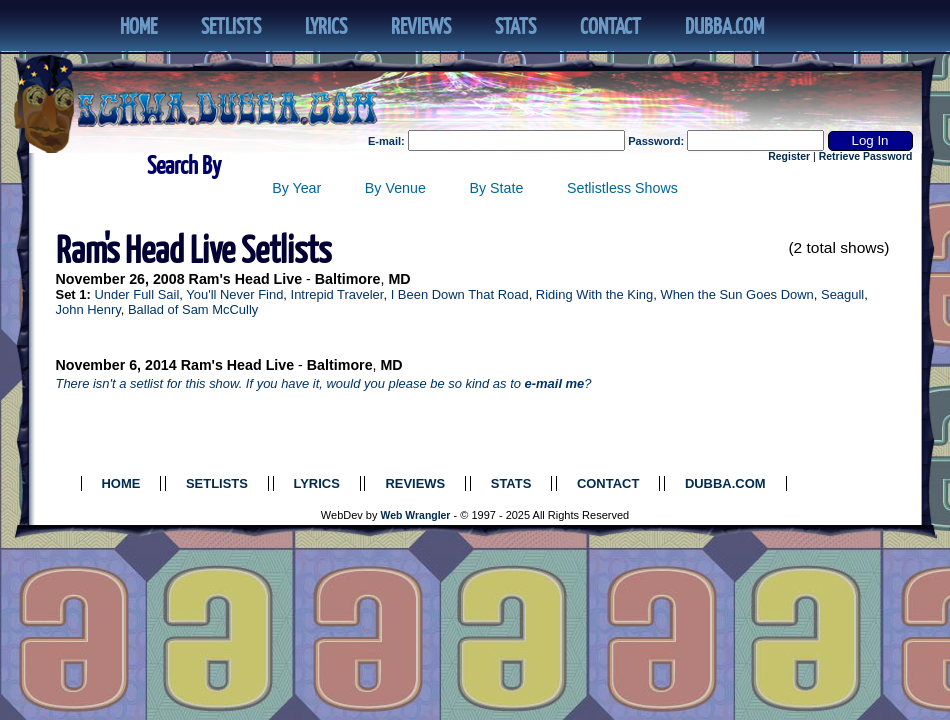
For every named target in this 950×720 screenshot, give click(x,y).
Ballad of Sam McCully (193, 309)
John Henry (88, 309)
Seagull (842, 294)
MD (399, 279)
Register (789, 156)
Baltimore (348, 279)
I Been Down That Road (460, 294)
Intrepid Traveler (337, 294)
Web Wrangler (416, 515)
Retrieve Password (866, 156)
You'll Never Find (234, 294)
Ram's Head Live (245, 279)
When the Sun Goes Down (736, 294)
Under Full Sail (136, 294)
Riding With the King (594, 294)
